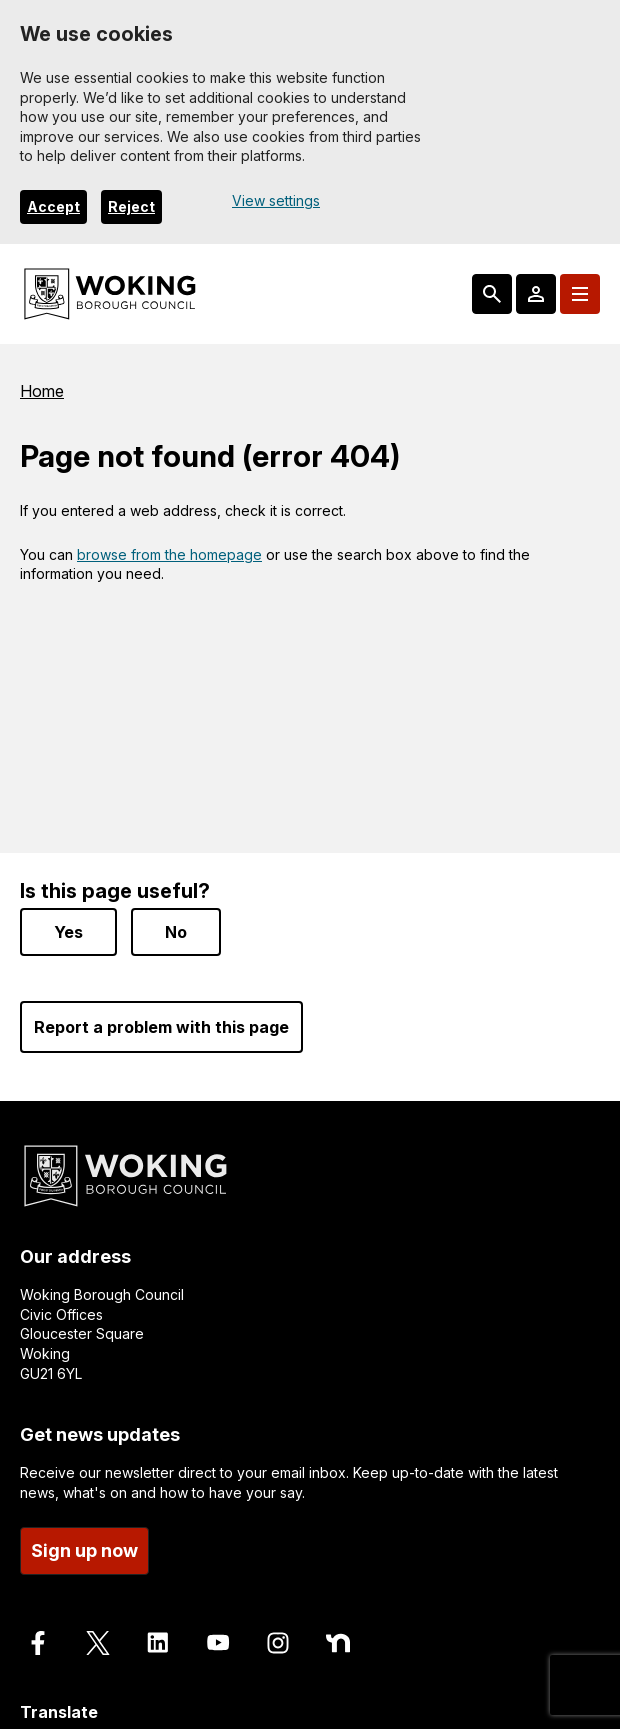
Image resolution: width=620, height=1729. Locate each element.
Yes (68, 932)
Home (42, 391)
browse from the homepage (169, 554)
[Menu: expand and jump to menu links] (580, 294)
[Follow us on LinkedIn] (158, 1643)
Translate (59, 1712)
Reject (131, 206)
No (176, 932)
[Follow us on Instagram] (278, 1643)
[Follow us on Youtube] (218, 1643)
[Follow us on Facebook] (38, 1643)
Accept (53, 206)
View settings (276, 200)
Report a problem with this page (161, 1027)
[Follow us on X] (98, 1643)
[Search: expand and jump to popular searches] (492, 294)
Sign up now (84, 1550)
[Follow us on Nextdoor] (338, 1643)
